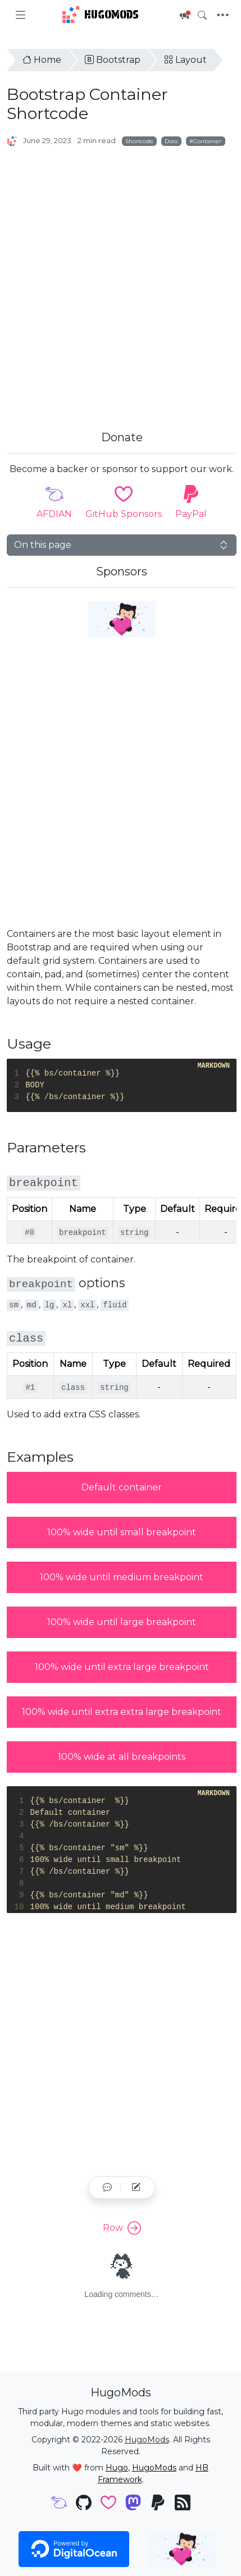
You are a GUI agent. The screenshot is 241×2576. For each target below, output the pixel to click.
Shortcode (139, 141)
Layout (185, 59)
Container (207, 141)
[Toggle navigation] (222, 15)
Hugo (117, 2468)
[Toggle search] (202, 15)
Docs (171, 141)
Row (122, 2228)
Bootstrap (112, 59)
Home (41, 59)
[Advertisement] (118, 276)
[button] (107, 2187)
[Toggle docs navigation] (20, 15)
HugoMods (100, 15)
